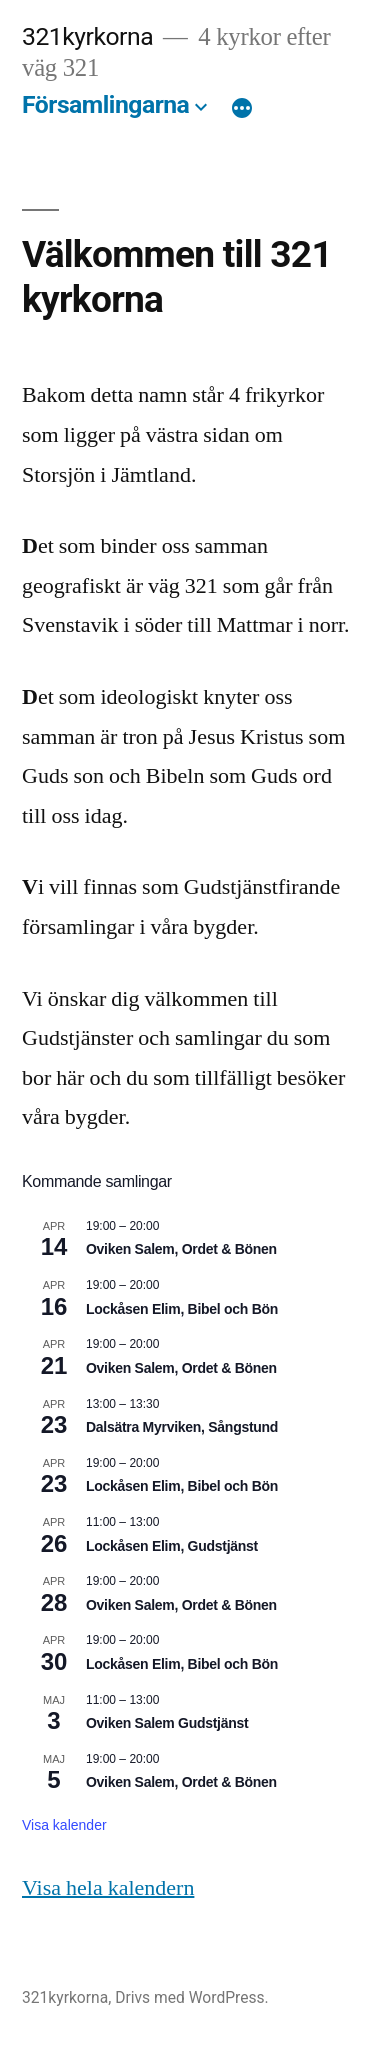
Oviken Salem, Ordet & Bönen (181, 1249)
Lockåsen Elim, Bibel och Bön (182, 1309)
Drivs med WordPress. (192, 1997)
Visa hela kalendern (108, 1888)
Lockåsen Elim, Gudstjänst (172, 1546)
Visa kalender (64, 1825)
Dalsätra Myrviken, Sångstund (182, 1427)
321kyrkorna (87, 36)
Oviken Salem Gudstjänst (167, 1723)
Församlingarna (105, 104)
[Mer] (242, 109)
